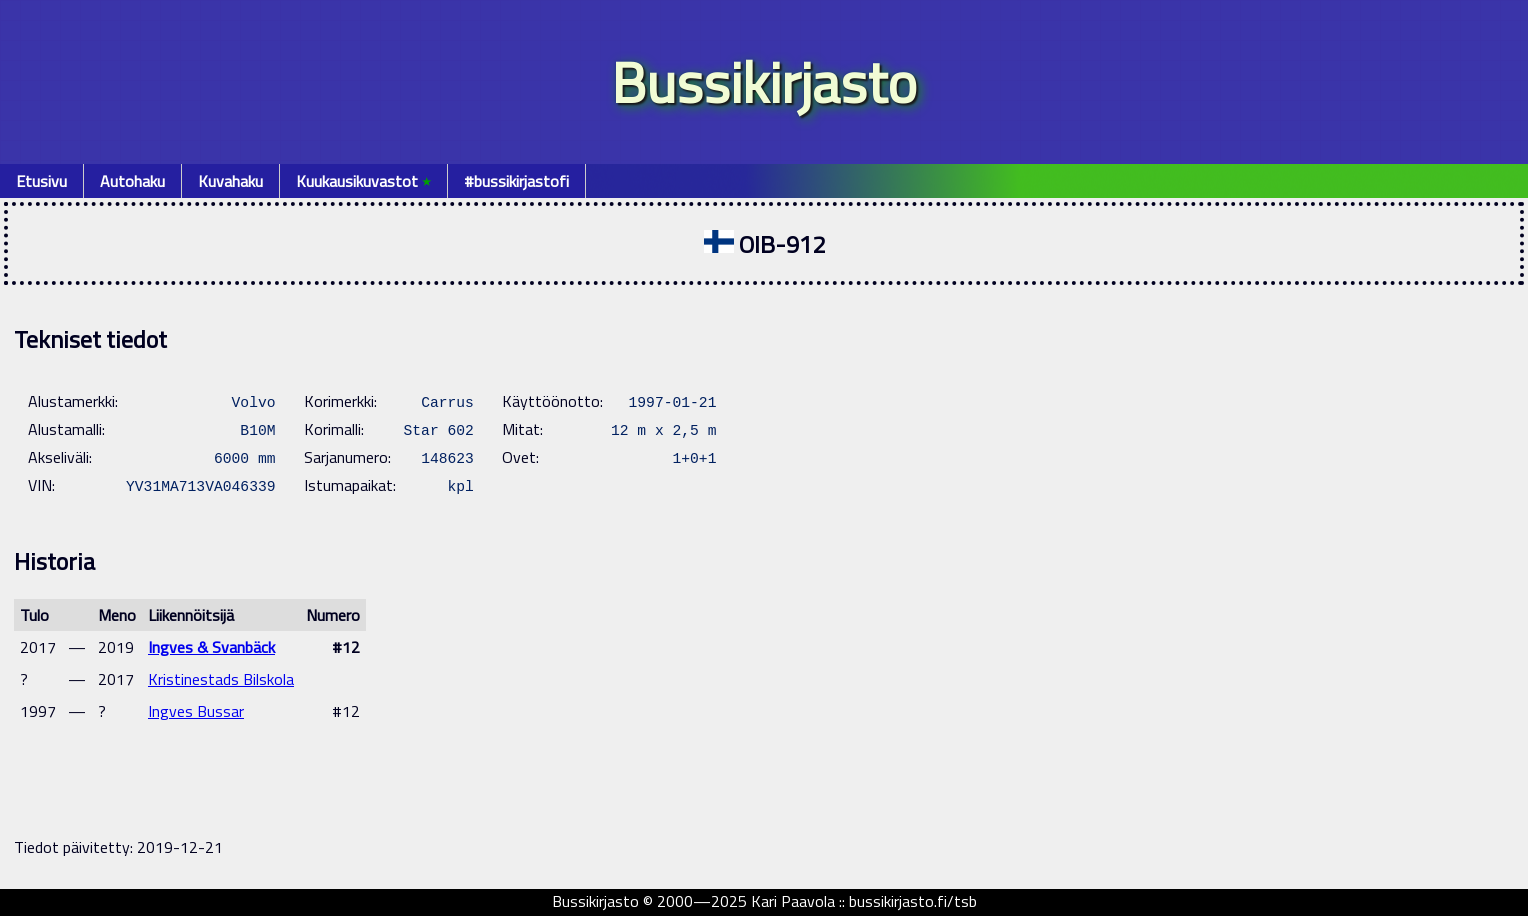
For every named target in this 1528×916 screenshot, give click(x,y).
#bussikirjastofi (516, 181)
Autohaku (132, 181)
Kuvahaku (230, 181)
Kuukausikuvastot (363, 181)
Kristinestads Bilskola (221, 679)
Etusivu (41, 181)
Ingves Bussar (196, 711)
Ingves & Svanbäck (211, 647)
